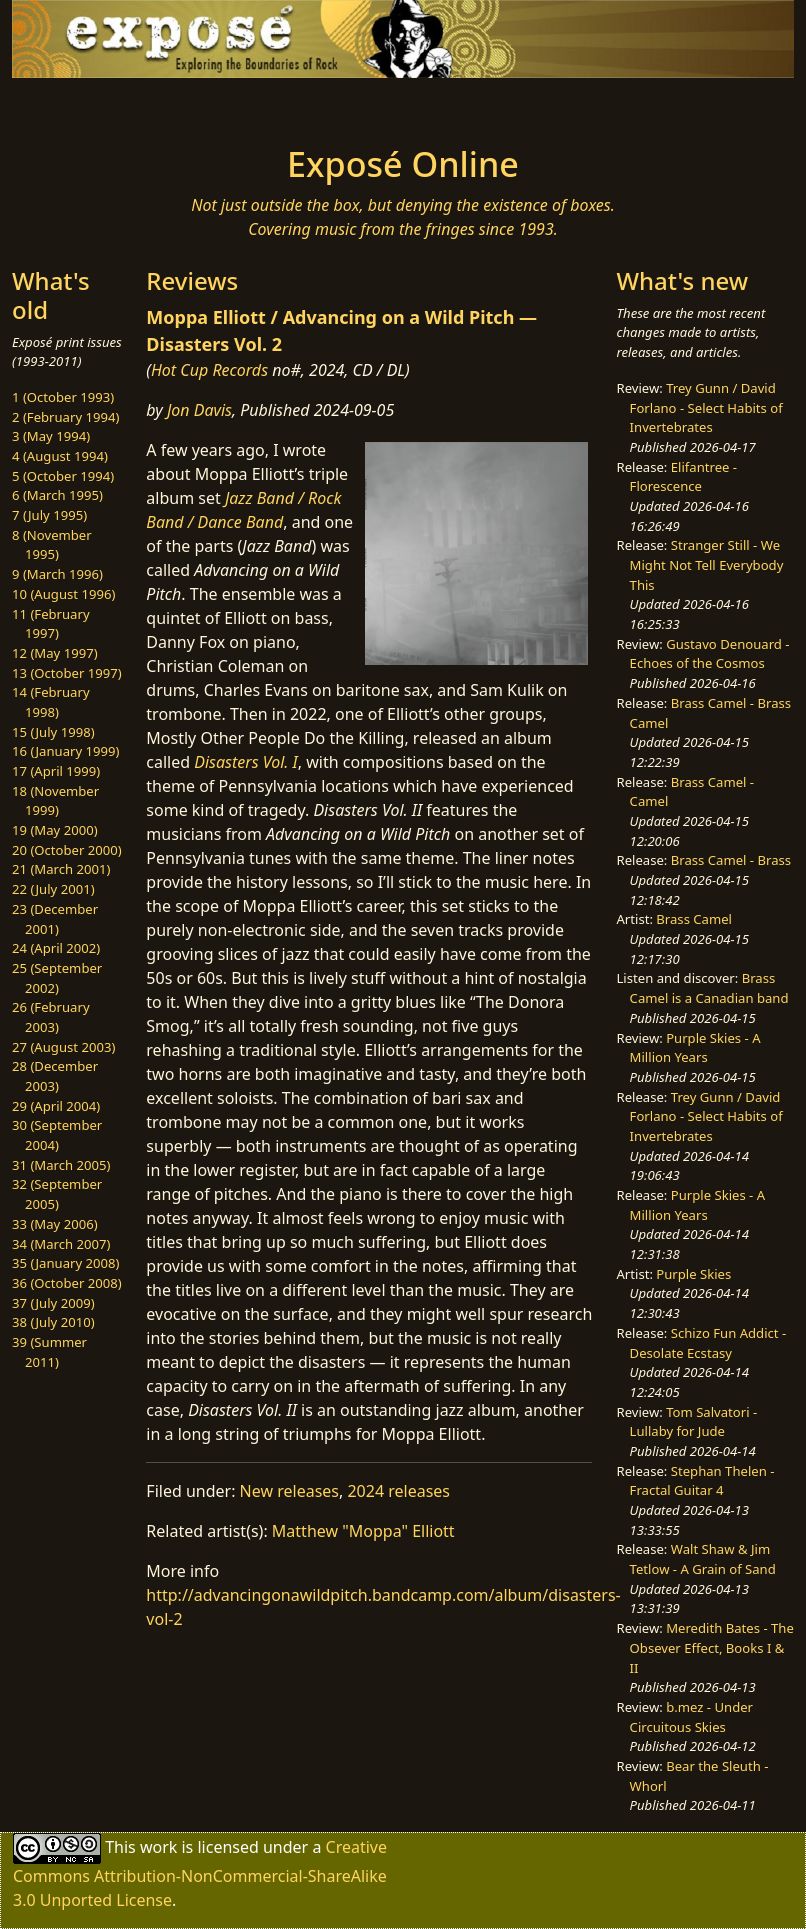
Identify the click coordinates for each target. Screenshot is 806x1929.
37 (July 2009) (53, 1303)
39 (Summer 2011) (49, 1352)
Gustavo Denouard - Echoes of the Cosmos (710, 654)
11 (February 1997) (51, 624)
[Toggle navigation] (95, 106)
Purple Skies (693, 1274)
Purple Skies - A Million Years (695, 1048)
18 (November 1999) (55, 801)
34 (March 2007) (61, 1244)
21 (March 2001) (61, 869)
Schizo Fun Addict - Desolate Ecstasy (708, 1343)
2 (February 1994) (65, 417)
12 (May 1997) (55, 653)
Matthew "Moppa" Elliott (363, 1531)
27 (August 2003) (63, 1047)
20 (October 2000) (67, 850)
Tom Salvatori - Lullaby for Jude (694, 1422)
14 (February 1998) (51, 702)
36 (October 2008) (67, 1283)
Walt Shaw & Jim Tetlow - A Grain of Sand (703, 1559)
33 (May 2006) (55, 1224)
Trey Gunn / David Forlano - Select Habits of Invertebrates (706, 407)
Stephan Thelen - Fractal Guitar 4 (702, 1481)
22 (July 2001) (53, 889)
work (158, 1847)
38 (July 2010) (53, 1322)
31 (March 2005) (61, 1165)
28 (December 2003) (55, 1076)
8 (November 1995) (52, 545)
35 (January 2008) (65, 1263)
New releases (289, 1491)
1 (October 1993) (63, 397)
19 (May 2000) (55, 830)
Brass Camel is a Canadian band (709, 988)
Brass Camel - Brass (731, 860)
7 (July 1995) (49, 515)
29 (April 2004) (56, 1106)
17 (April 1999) (56, 771)
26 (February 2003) (51, 1017)
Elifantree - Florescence (684, 477)
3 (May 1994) (51, 436)
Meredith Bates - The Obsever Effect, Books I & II (712, 1647)
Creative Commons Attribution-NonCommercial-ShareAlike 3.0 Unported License (200, 1873)
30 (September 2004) (57, 1135)
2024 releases (398, 1491)
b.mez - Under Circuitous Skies (691, 1717)
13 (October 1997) (67, 673)
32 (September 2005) (57, 1194)
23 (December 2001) (55, 919)
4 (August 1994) (60, 456)
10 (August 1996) (63, 594)
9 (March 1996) (57, 574)
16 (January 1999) (65, 751)
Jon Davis (199, 410)
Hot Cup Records (209, 370)
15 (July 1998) (53, 732)
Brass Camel (694, 919)
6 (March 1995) (57, 495)
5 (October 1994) (63, 476)
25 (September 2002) (57, 978)
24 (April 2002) (56, 948)
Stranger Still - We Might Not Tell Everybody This (707, 564)
